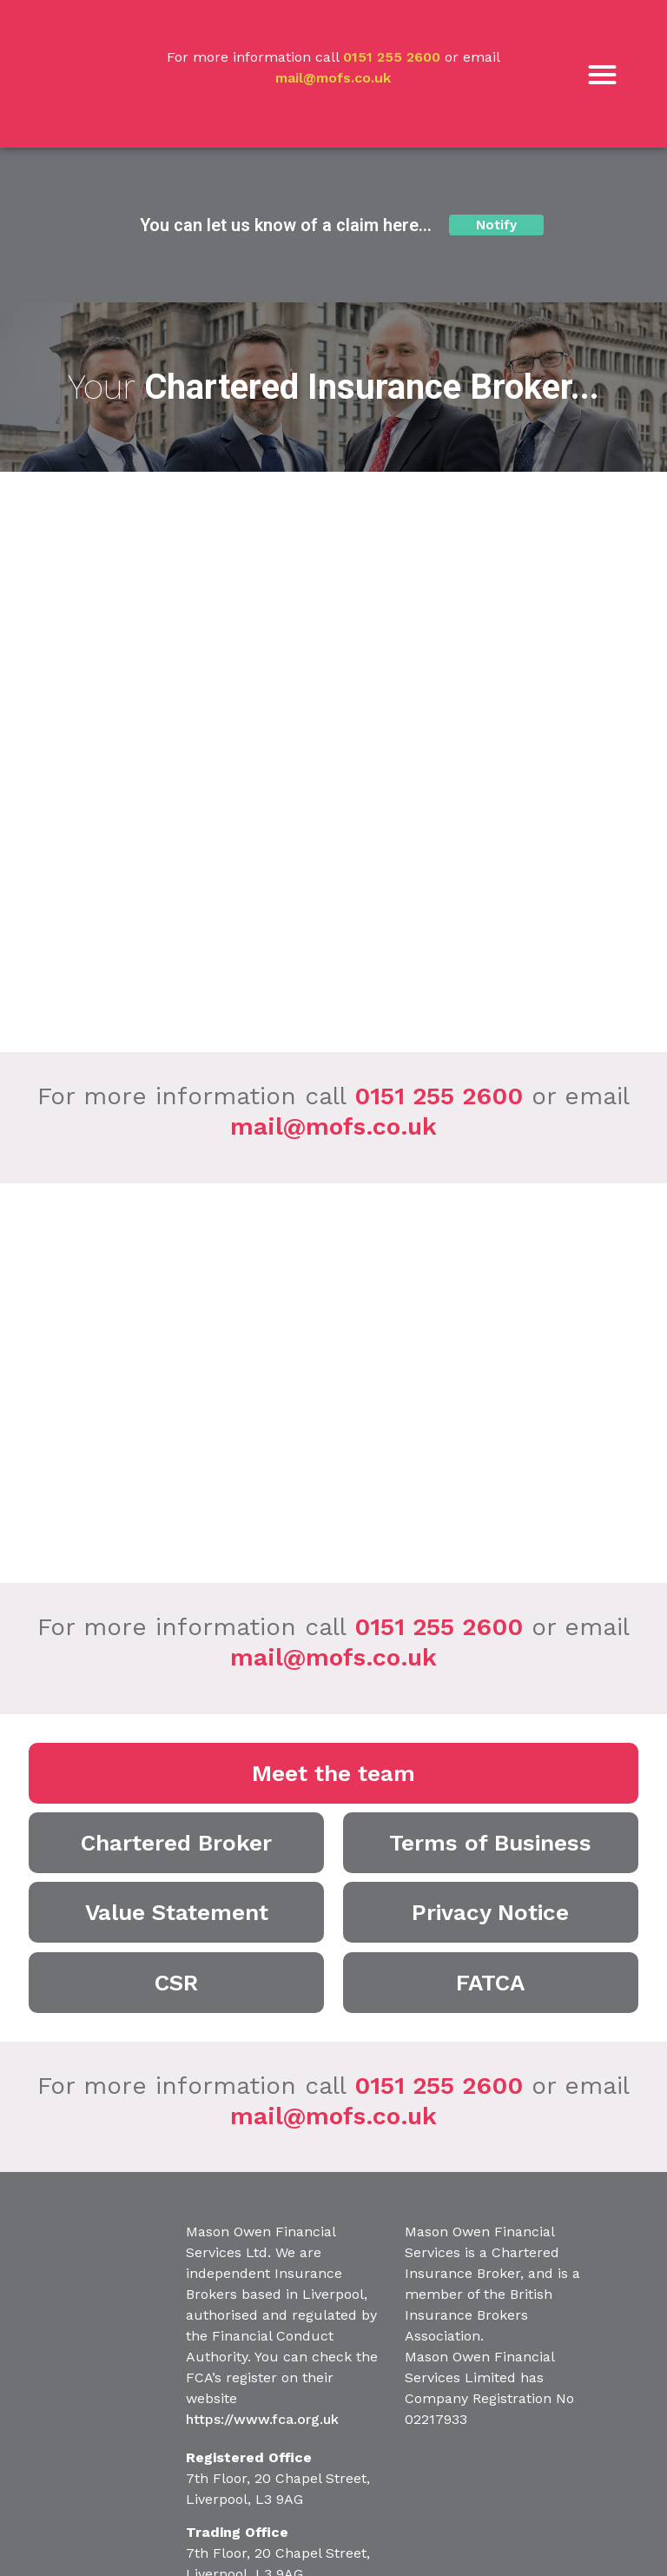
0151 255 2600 (391, 57)
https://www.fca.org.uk (262, 2419)
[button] (602, 74)
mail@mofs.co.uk (333, 78)
